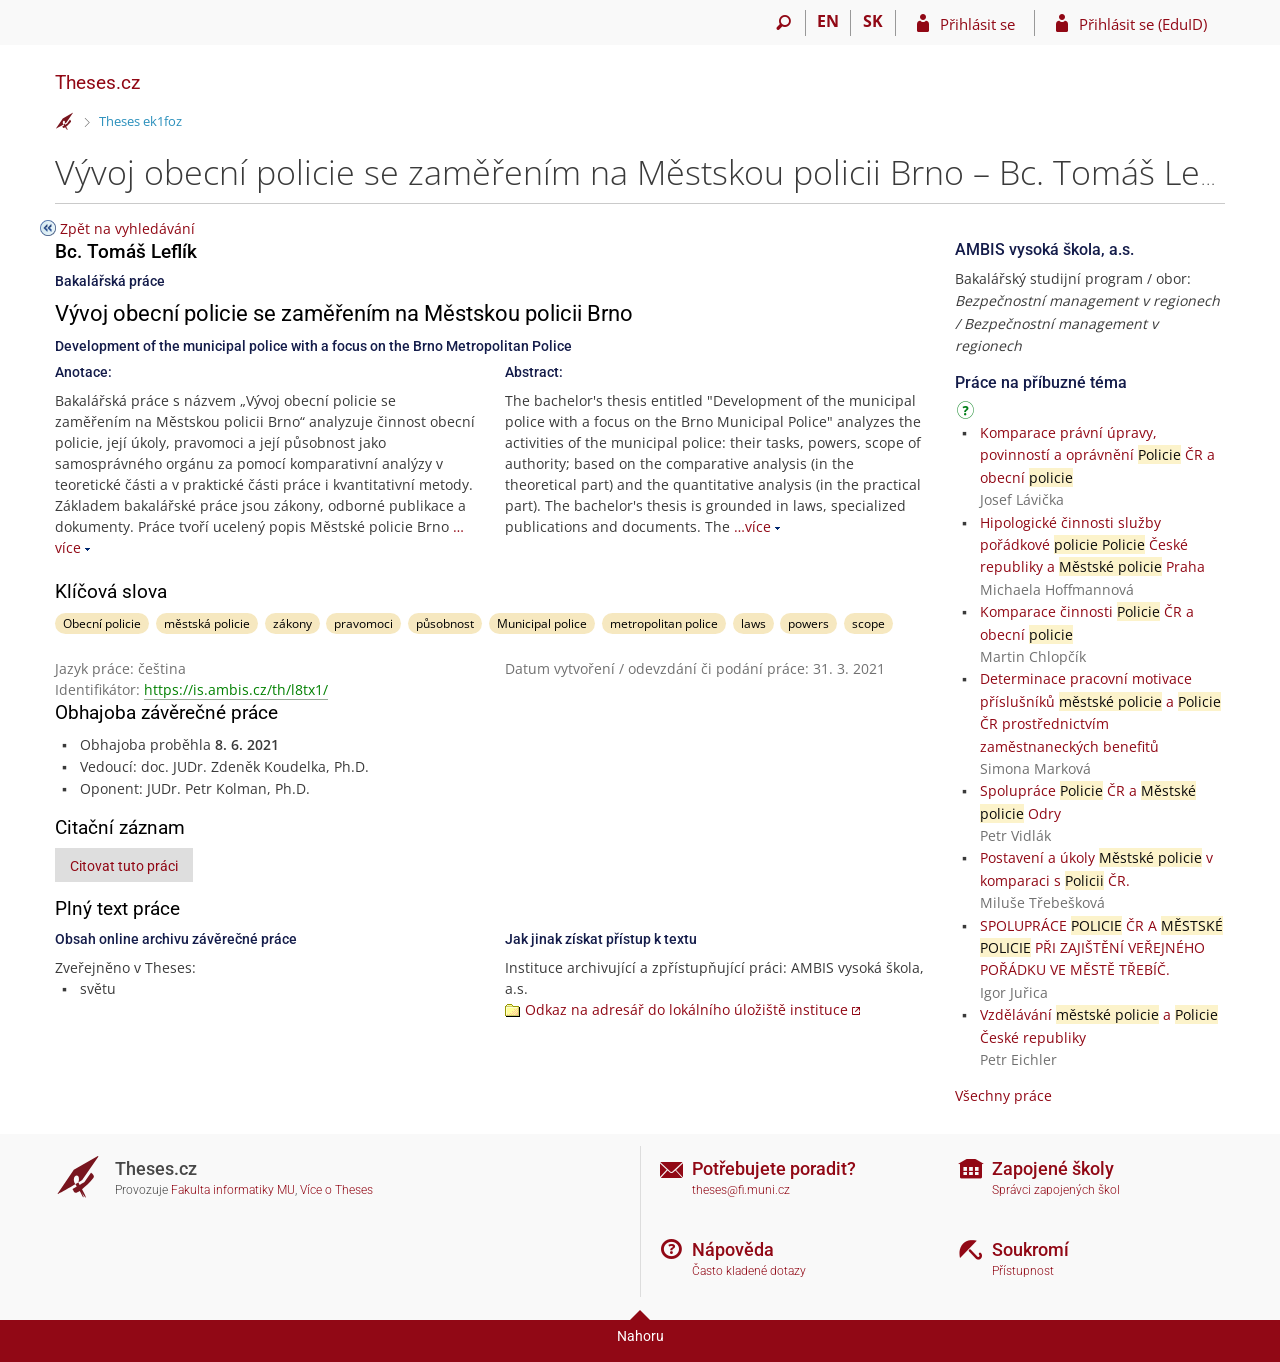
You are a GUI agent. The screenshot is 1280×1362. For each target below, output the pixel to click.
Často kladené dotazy (749, 1271)
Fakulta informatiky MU (233, 1190)
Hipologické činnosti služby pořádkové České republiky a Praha (1092, 545)
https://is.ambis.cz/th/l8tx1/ (236, 689)
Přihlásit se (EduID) (1143, 24)
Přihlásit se (977, 24)
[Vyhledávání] (783, 23)
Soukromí (1030, 1249)
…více (752, 526)
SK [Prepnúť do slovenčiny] (873, 21)
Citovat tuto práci (124, 866)
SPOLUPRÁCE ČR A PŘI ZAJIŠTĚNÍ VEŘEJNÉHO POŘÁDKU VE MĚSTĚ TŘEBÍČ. (1101, 948)
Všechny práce (1003, 1095)
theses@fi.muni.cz (741, 1190)
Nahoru (640, 1336)
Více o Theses (336, 1190)
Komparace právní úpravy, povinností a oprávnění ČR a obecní (1097, 455)
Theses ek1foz (140, 121)
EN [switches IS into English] (828, 21)
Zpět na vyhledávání (127, 228)
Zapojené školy (1053, 1168)
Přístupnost (1023, 1271)
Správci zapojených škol (1056, 1190)
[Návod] (968, 413)
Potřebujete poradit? (774, 1168)
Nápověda (733, 1249)
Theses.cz (97, 82)
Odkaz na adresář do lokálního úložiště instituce (686, 1009)
